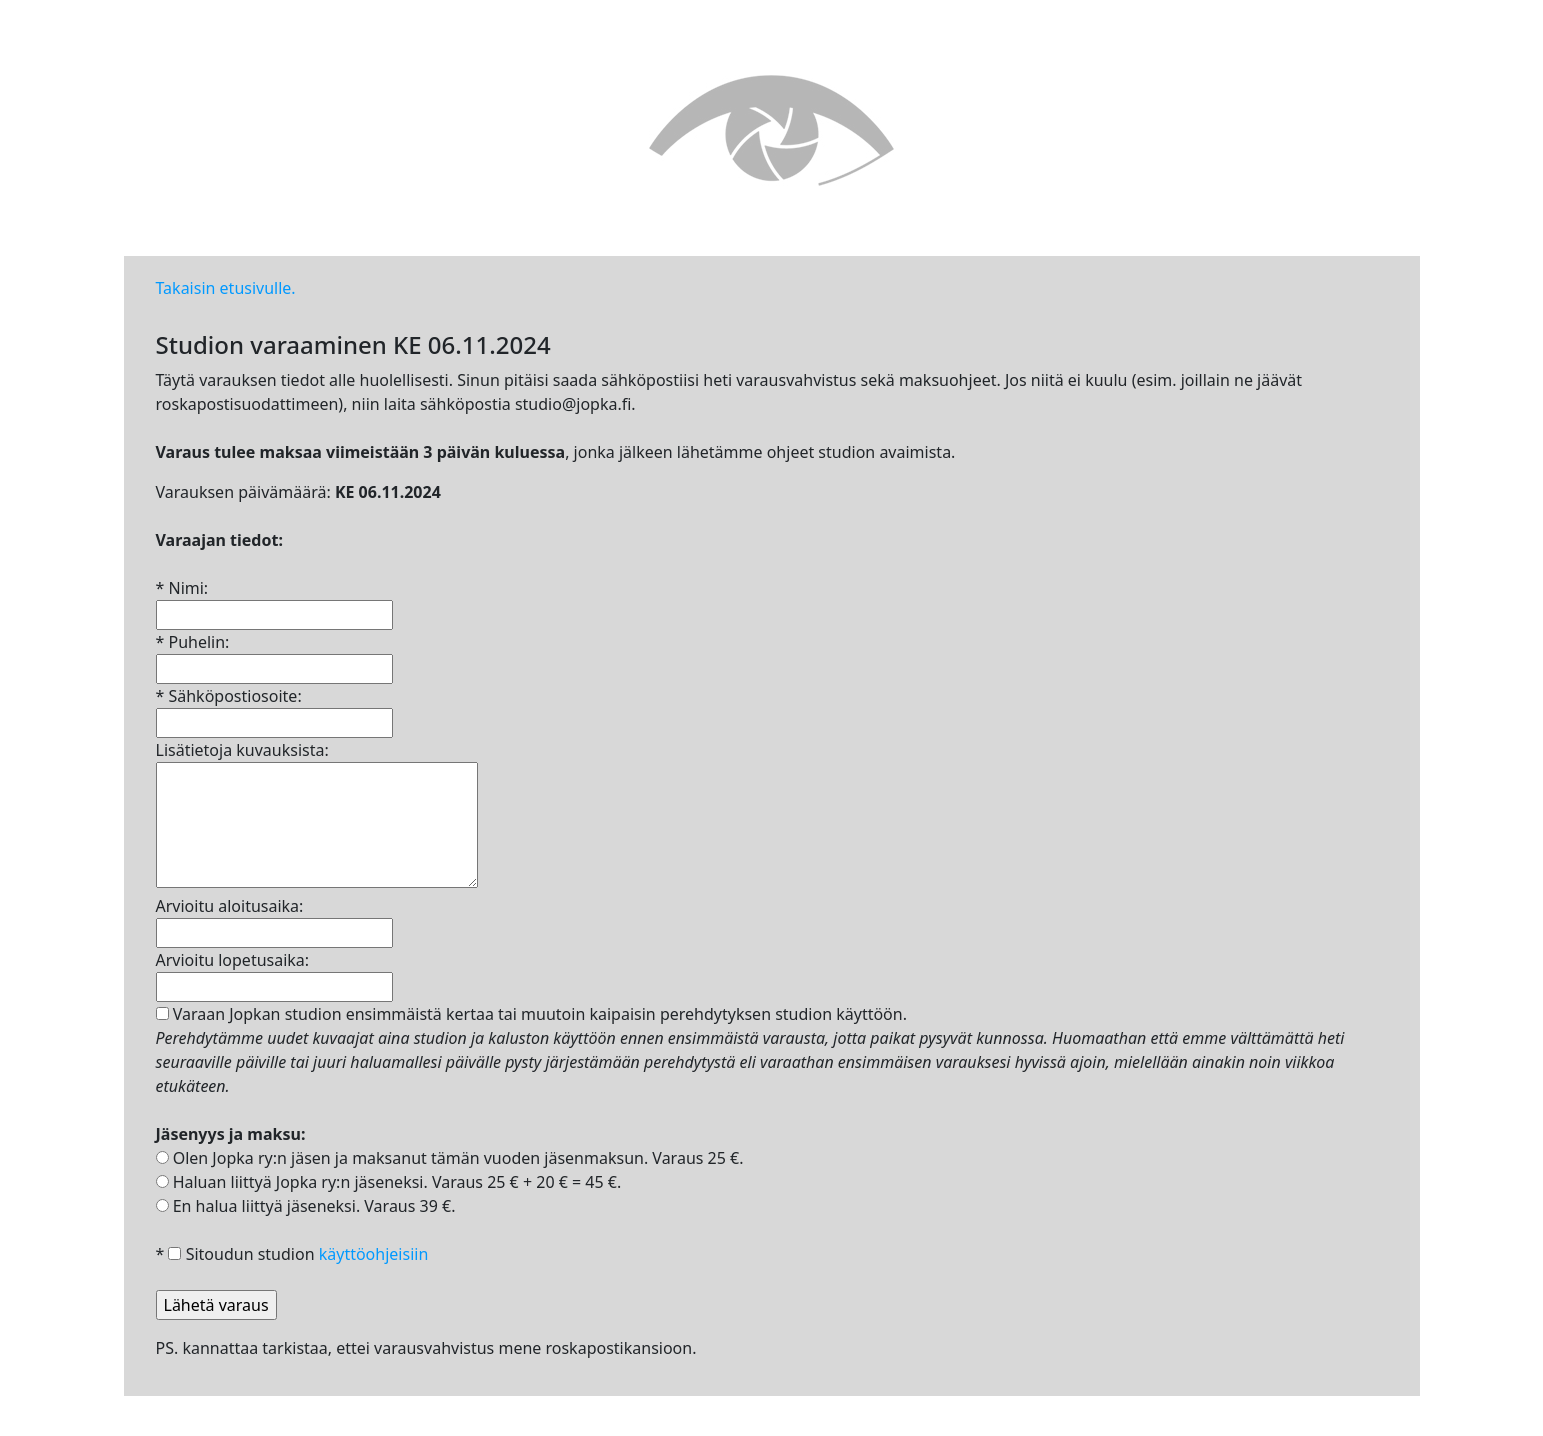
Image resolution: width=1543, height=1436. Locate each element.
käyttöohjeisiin (374, 1254)
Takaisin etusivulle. (226, 288)
